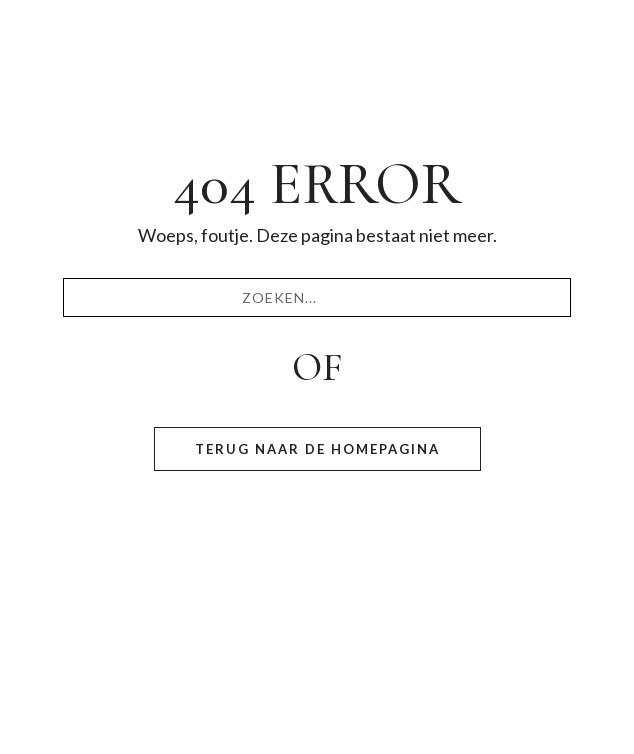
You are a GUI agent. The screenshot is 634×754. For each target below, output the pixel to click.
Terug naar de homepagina (317, 449)
